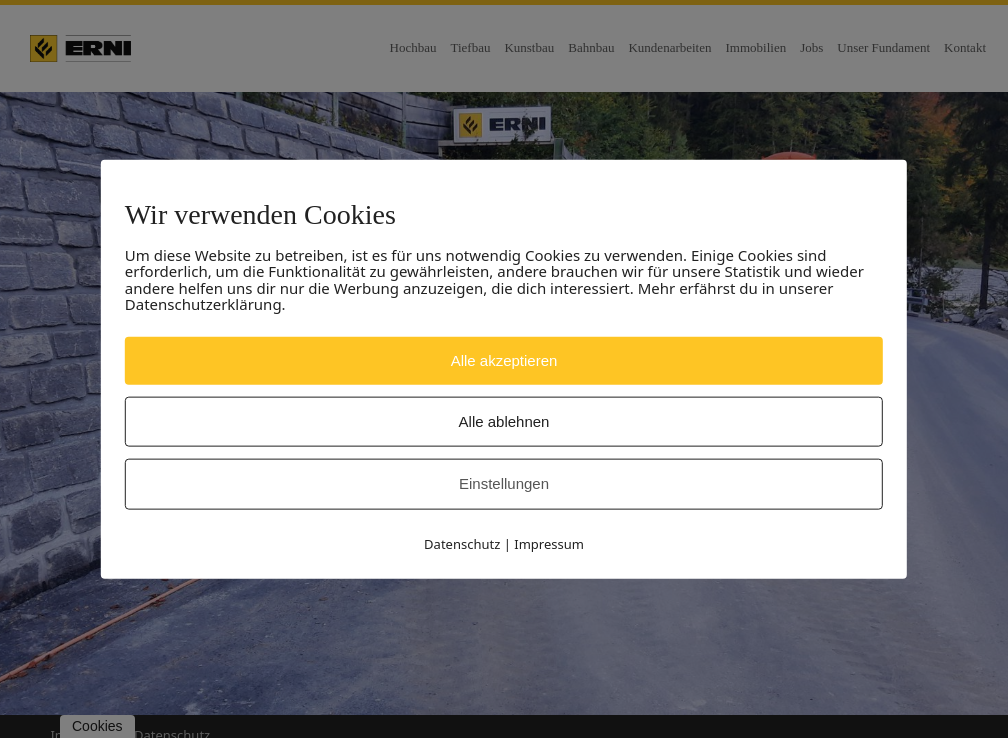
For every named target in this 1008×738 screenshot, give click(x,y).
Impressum (549, 543)
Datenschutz (462, 543)
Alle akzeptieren (504, 359)
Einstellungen (504, 483)
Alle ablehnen (504, 421)
